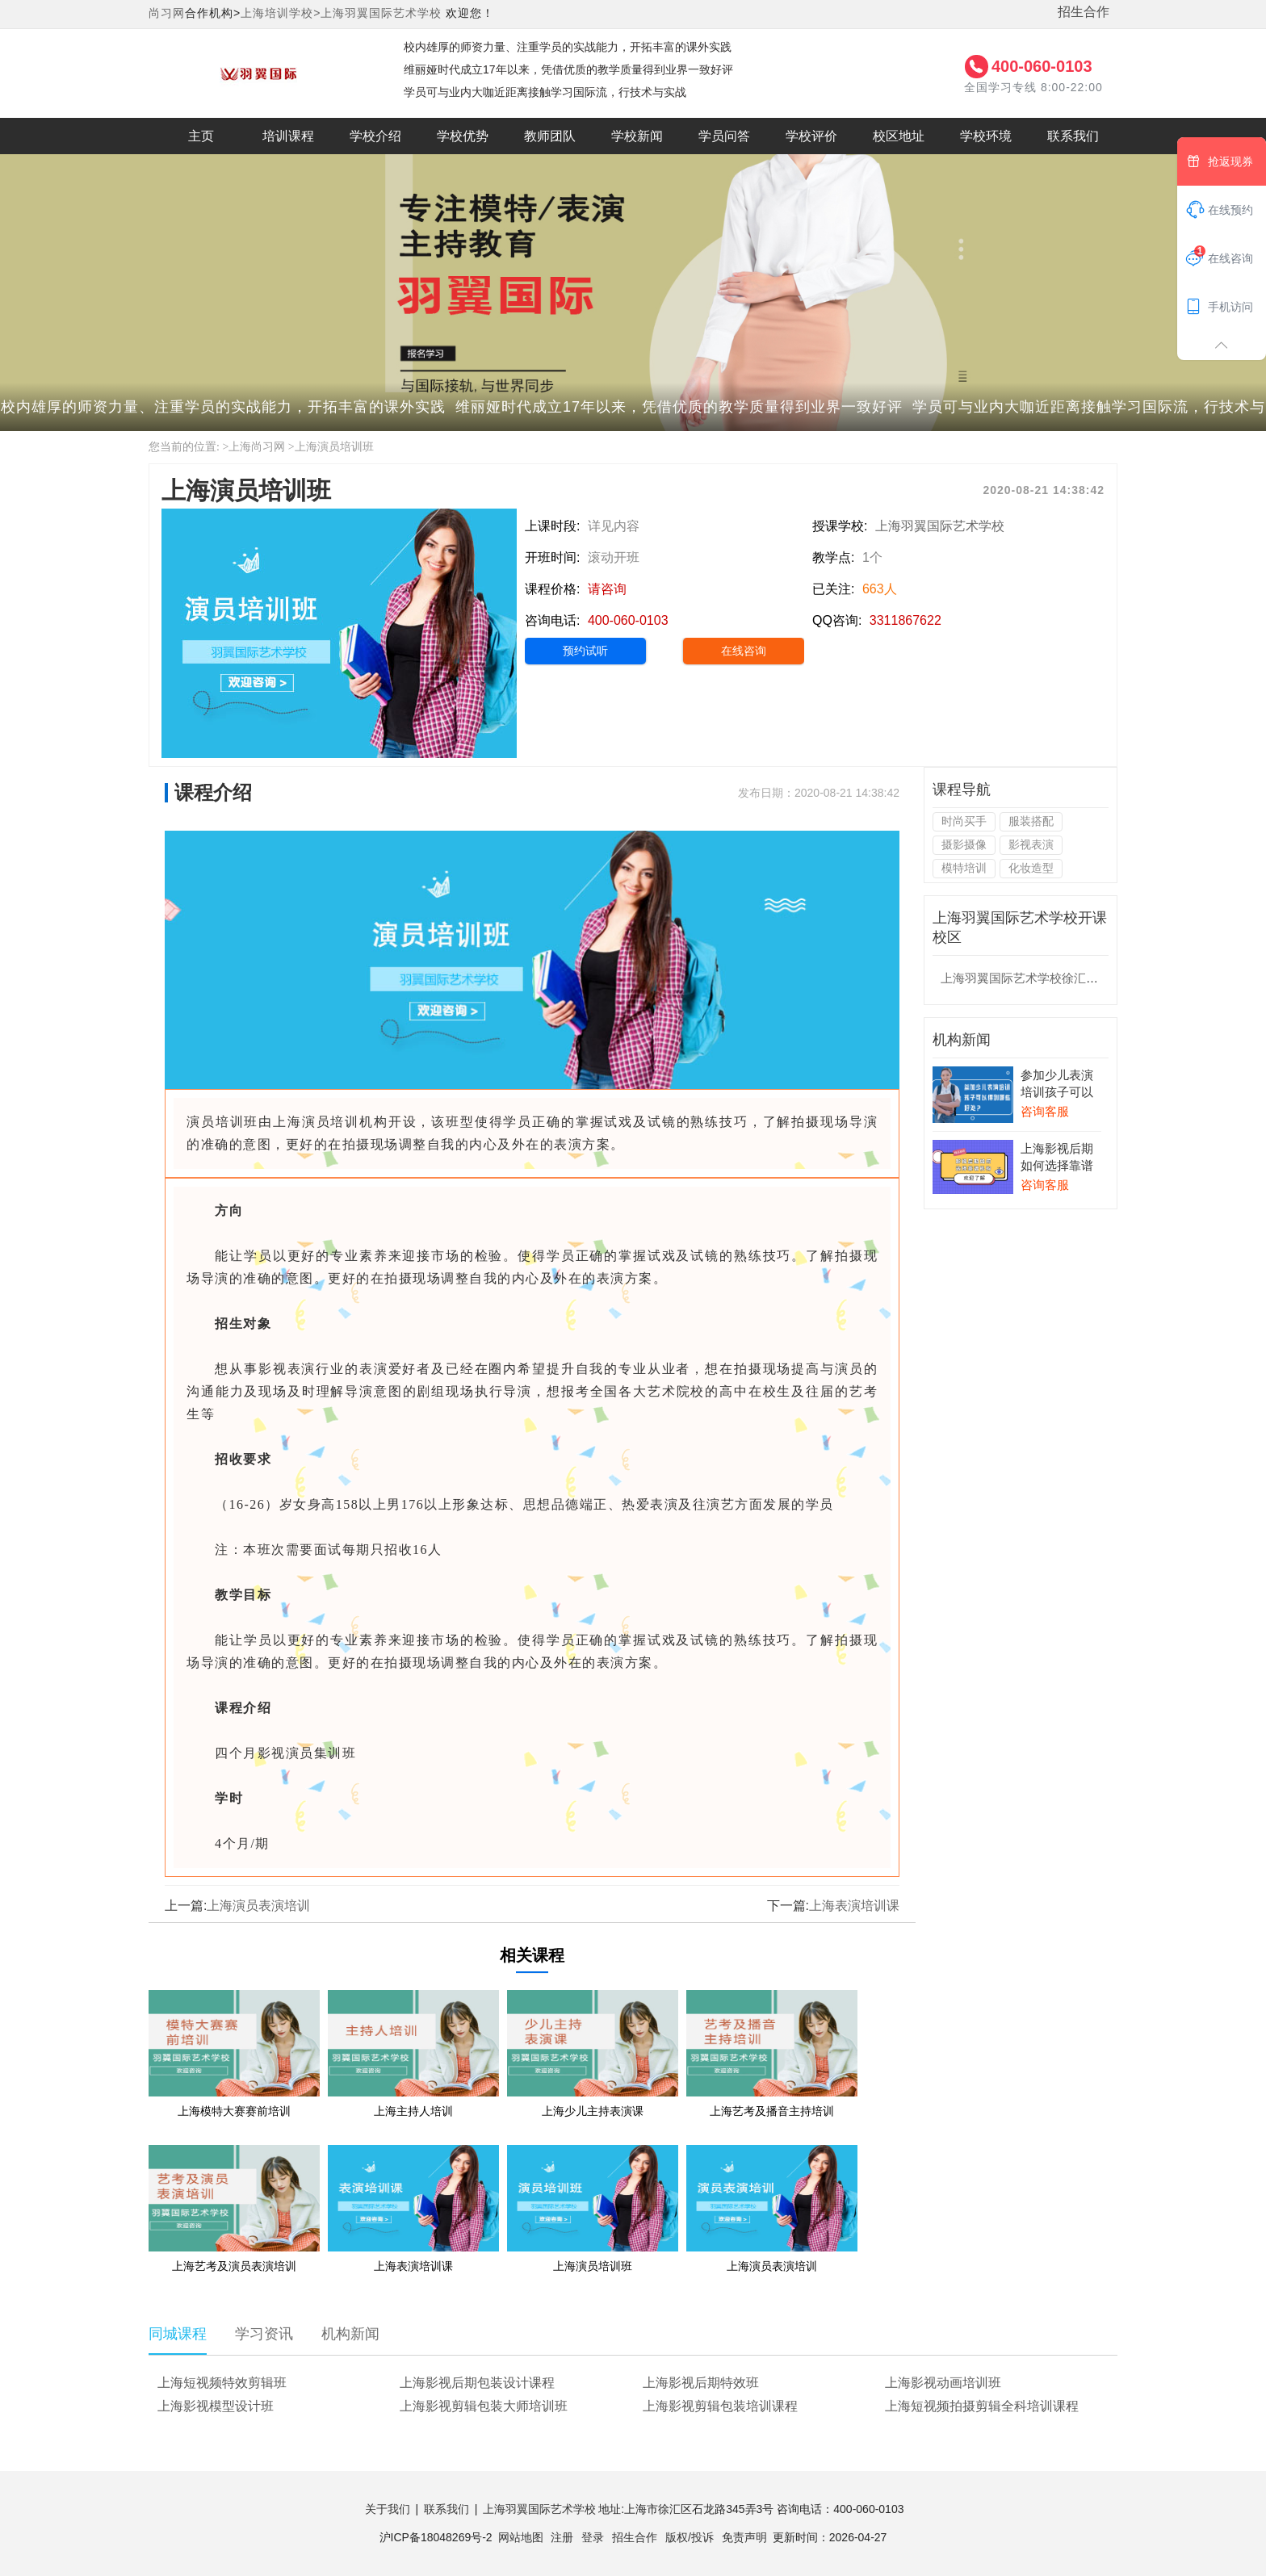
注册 (562, 2537)
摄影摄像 (964, 844)
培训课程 (288, 136)
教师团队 (550, 136)
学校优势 (462, 136)
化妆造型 (1031, 867)
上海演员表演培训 (258, 1905)
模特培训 (964, 867)
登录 (592, 2537)
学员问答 (724, 136)
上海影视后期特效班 (701, 2383)
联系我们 (1073, 136)
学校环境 (986, 136)
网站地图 (520, 2537)
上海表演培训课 (854, 1905)
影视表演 (1031, 844)
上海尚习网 (256, 447)
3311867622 (905, 620)
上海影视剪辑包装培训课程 (720, 2406)
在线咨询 (743, 650)
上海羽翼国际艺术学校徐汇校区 (1025, 978)
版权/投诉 (689, 2537)
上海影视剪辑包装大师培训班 (484, 2406)
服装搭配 (1031, 821)
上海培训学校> (281, 12)
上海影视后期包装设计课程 (477, 2383)
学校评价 (811, 136)
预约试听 (585, 650)
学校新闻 (637, 136)
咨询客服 (1045, 1111)
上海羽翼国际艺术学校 (381, 12)
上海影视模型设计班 (215, 2406)
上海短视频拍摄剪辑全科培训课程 (982, 2406)
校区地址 (898, 136)
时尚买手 (964, 821)
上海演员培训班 (334, 447)
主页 (201, 136)
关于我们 (387, 2509)
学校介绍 (375, 136)
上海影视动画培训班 (943, 2383)
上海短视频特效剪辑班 (222, 2383)
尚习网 (167, 12)
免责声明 (744, 2537)
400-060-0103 (1041, 66)
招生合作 (1083, 12)
